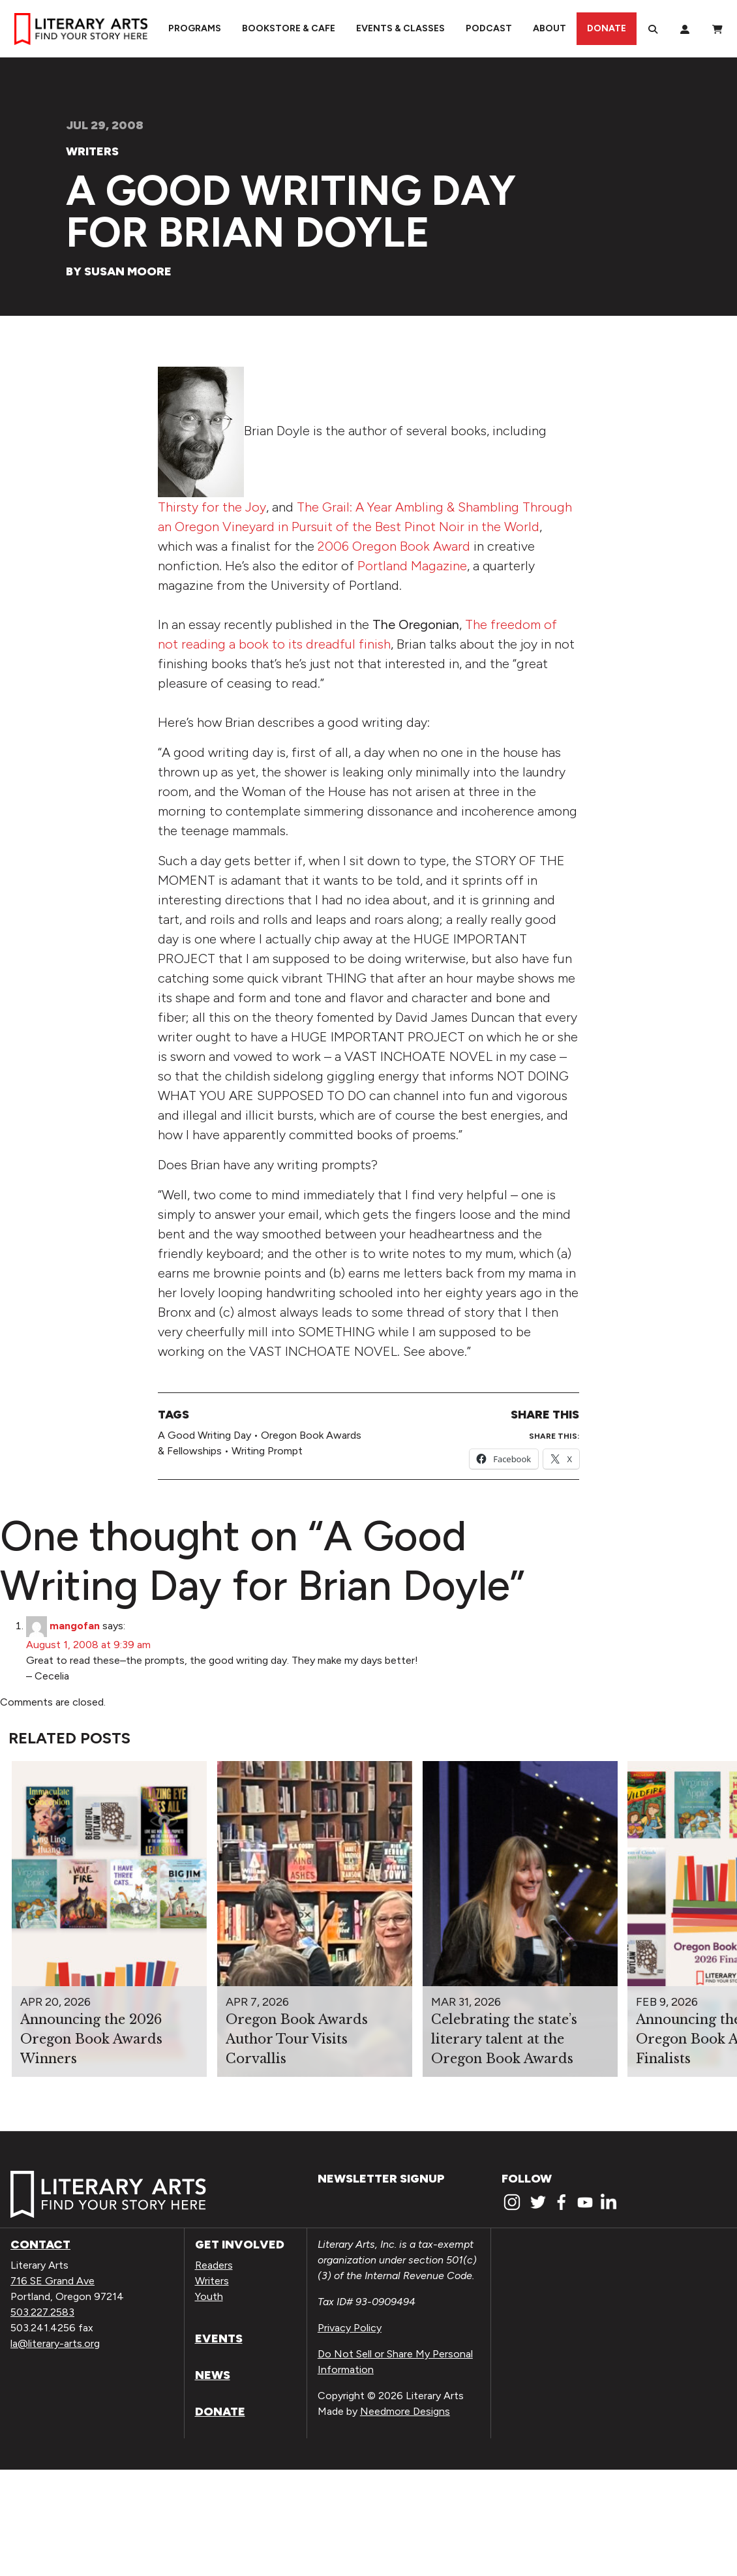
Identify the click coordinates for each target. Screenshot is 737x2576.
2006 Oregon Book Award (394, 546)
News (212, 2375)
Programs (194, 28)
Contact (40, 2244)
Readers (214, 2265)
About (549, 28)
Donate (606, 28)
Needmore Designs (405, 2411)
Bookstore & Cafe (288, 28)
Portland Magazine (412, 566)
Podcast (489, 28)
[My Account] (685, 28)
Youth (209, 2296)
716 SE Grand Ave (52, 2281)
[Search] (653, 28)
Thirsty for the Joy (212, 507)
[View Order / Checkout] (717, 28)
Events (219, 2338)
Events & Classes (400, 28)
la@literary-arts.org (55, 2343)
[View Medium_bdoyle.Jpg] (201, 430)
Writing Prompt (267, 1451)
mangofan (75, 1625)
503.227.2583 (42, 2312)
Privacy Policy (350, 2328)
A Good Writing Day (204, 1435)
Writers (92, 151)
